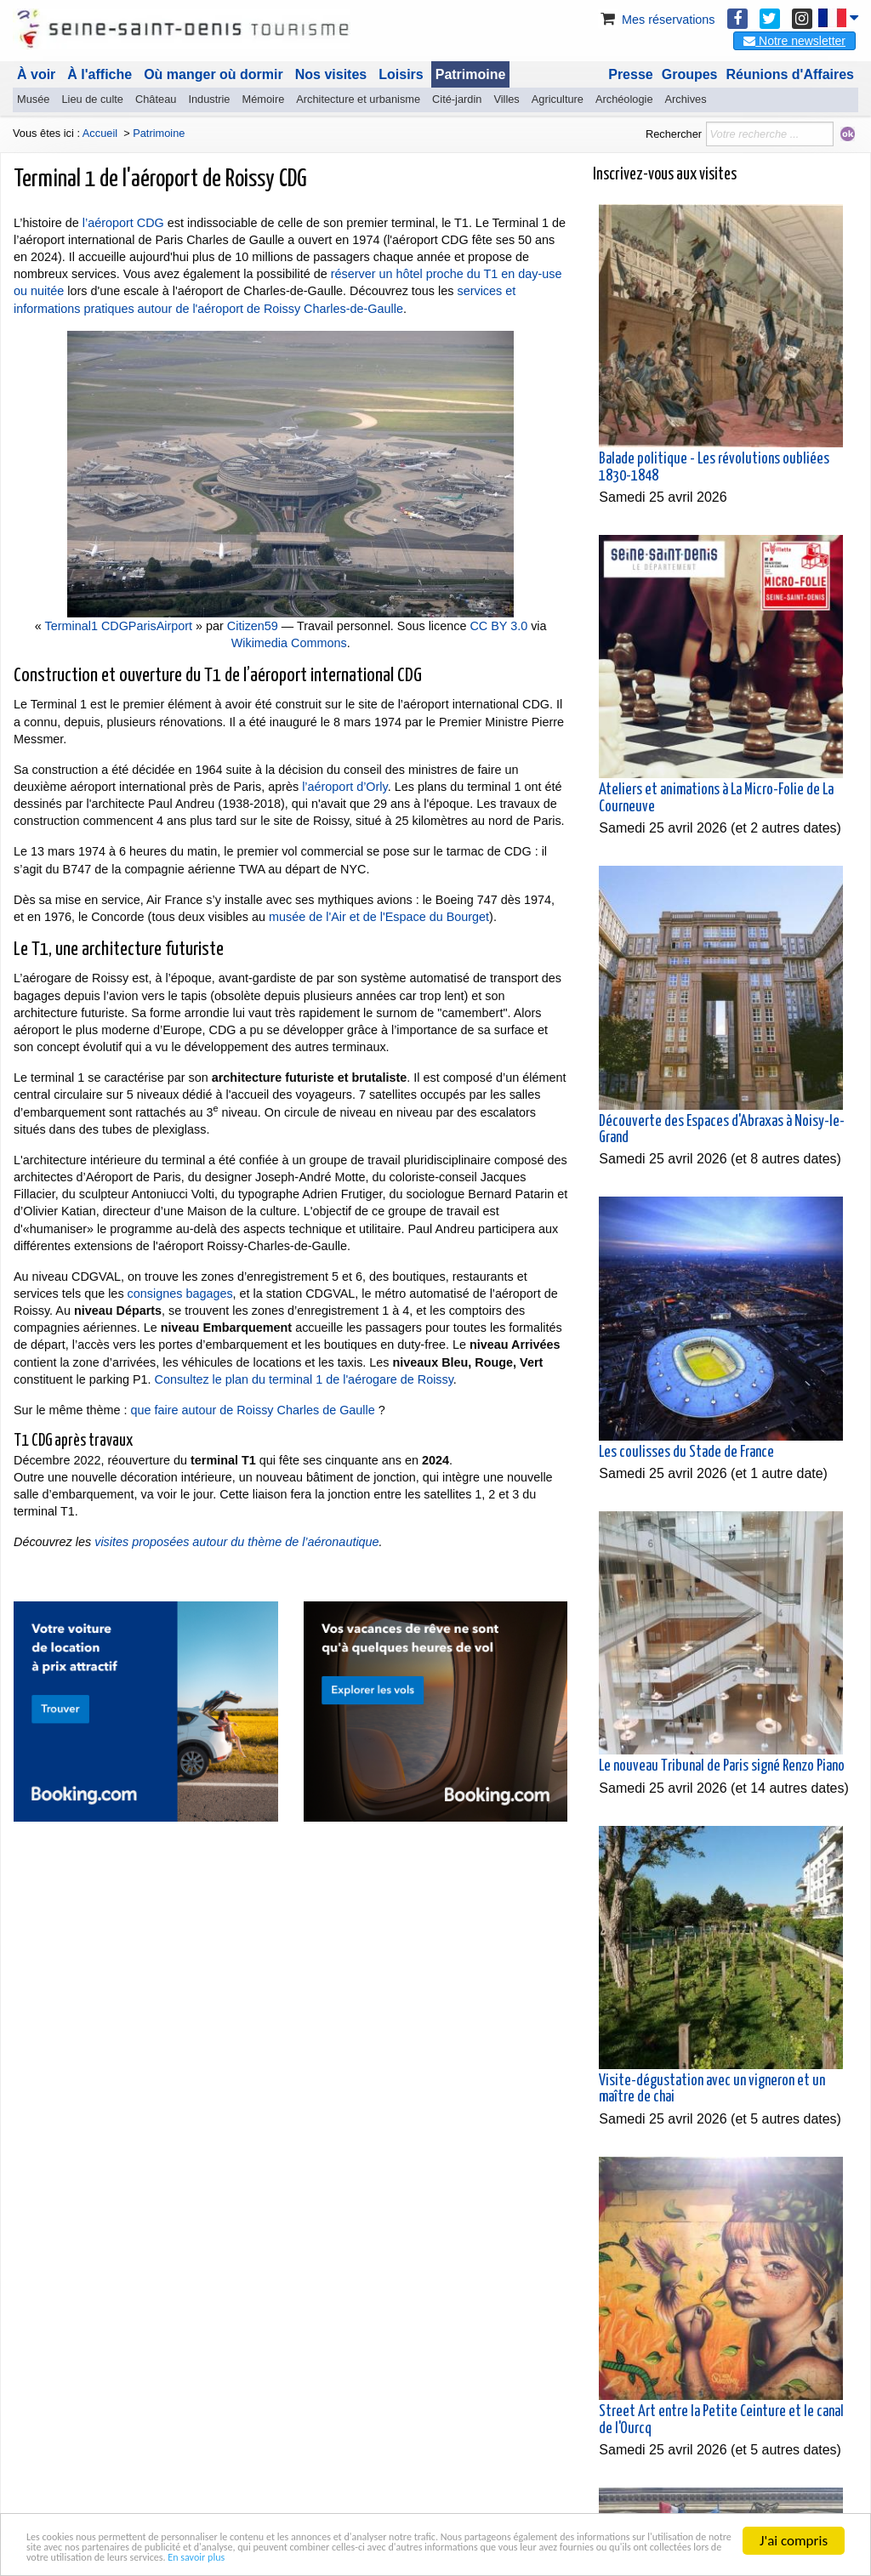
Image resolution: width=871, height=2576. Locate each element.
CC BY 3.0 (498, 626)
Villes (506, 99)
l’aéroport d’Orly (345, 786)
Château (155, 99)
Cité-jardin (456, 99)
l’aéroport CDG (123, 223)
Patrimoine (471, 74)
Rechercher (674, 134)
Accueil (100, 133)
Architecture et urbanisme (358, 99)
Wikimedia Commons (289, 643)
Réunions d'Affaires (790, 74)
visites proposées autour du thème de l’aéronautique (236, 1542)
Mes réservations (656, 19)
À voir (36, 74)
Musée (33, 99)
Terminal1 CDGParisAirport (119, 626)
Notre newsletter (794, 41)
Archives (686, 99)
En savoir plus (66, 2555)
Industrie (209, 99)
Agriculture (558, 99)
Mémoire (263, 99)
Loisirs (401, 74)
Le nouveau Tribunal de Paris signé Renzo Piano (722, 1766)
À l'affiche (99, 74)
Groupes (690, 74)
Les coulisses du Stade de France (686, 1452)
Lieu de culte (92, 99)
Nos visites (331, 74)
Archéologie (624, 99)
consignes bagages (180, 1293)
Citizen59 (252, 626)
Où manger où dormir (213, 74)
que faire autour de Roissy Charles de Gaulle (253, 1410)
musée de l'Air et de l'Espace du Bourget (379, 917)
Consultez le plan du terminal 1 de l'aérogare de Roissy (304, 1379)
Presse (630, 74)
